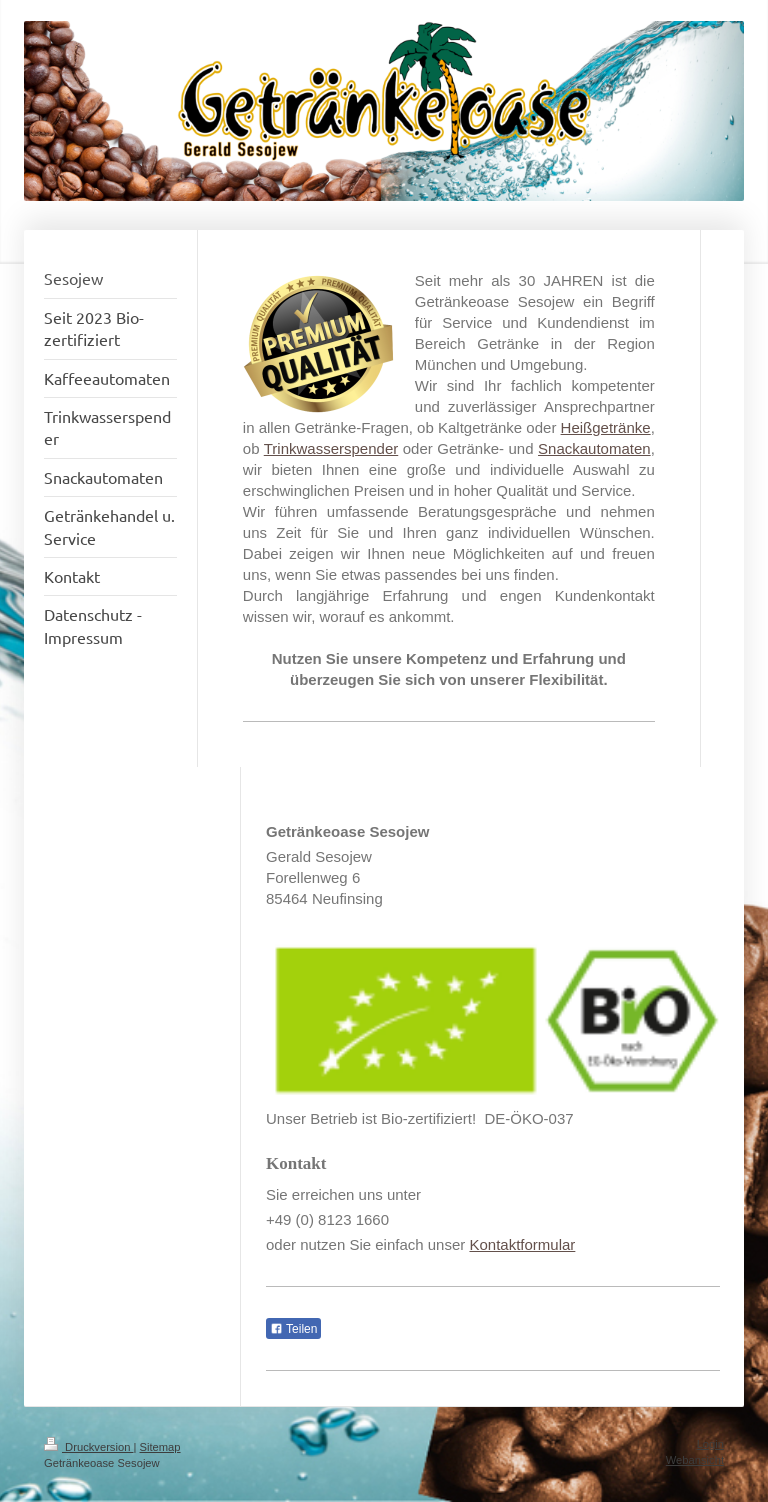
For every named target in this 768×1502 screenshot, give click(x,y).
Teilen (293, 1329)
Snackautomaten (594, 448)
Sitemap (160, 1447)
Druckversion (89, 1447)
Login (710, 1444)
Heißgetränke (606, 427)
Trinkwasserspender (331, 448)
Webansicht (695, 1460)
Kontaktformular (522, 1244)
